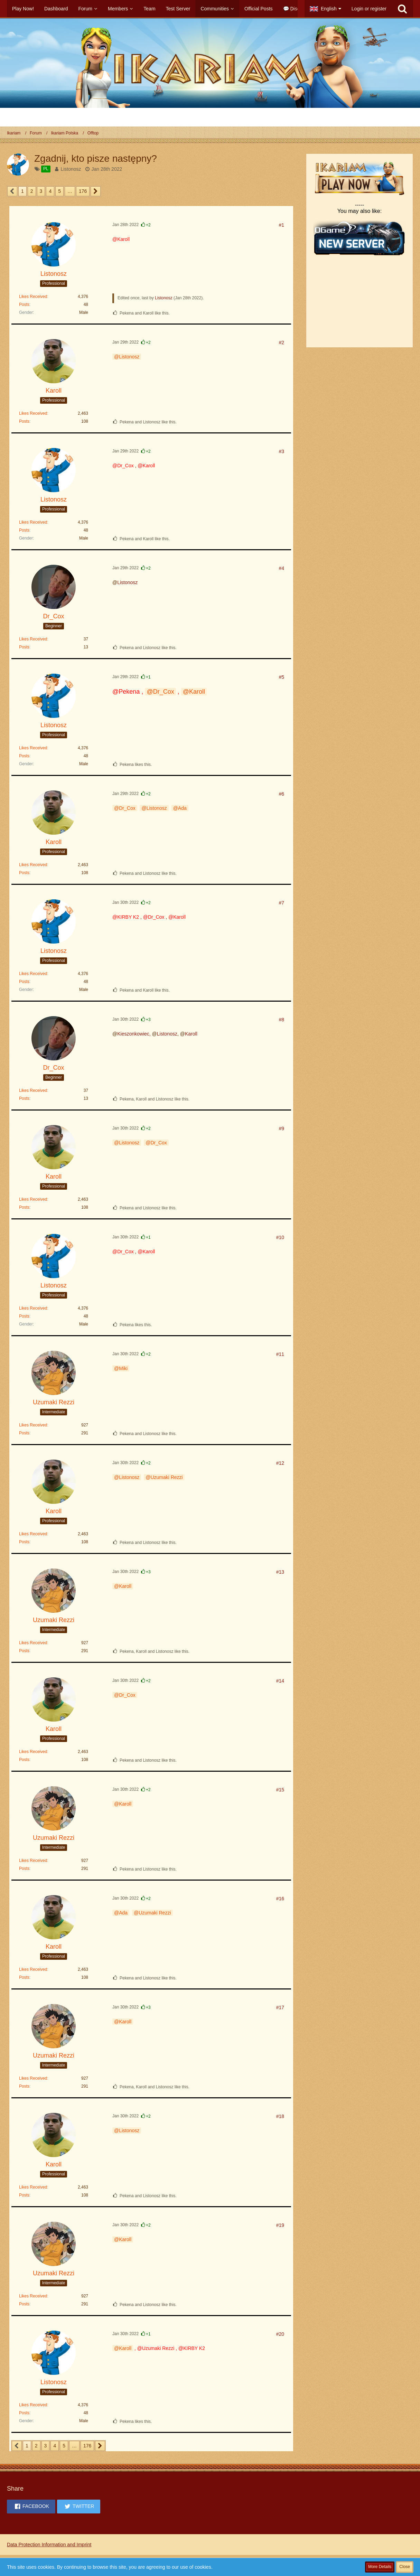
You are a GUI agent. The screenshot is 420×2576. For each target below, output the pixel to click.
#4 (281, 568)
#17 (280, 2007)
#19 (280, 2225)
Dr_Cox (163, 691)
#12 (280, 1463)
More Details (379, 2566)
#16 (280, 1898)
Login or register (369, 8)
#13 (280, 1572)
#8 (281, 1019)
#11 (280, 1354)
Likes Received (33, 296)
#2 (281, 342)
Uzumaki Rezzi (166, 1477)
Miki (123, 1368)
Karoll (197, 691)
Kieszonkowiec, (134, 1034)
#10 (280, 1237)
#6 (281, 794)
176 (83, 191)
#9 (281, 1128)
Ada (182, 808)
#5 (281, 677)
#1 (281, 225)
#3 (281, 451)
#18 (280, 2116)
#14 (280, 1681)
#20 (280, 2334)
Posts (24, 304)
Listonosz (70, 169)
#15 (280, 1789)
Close (404, 2566)
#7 (281, 903)
